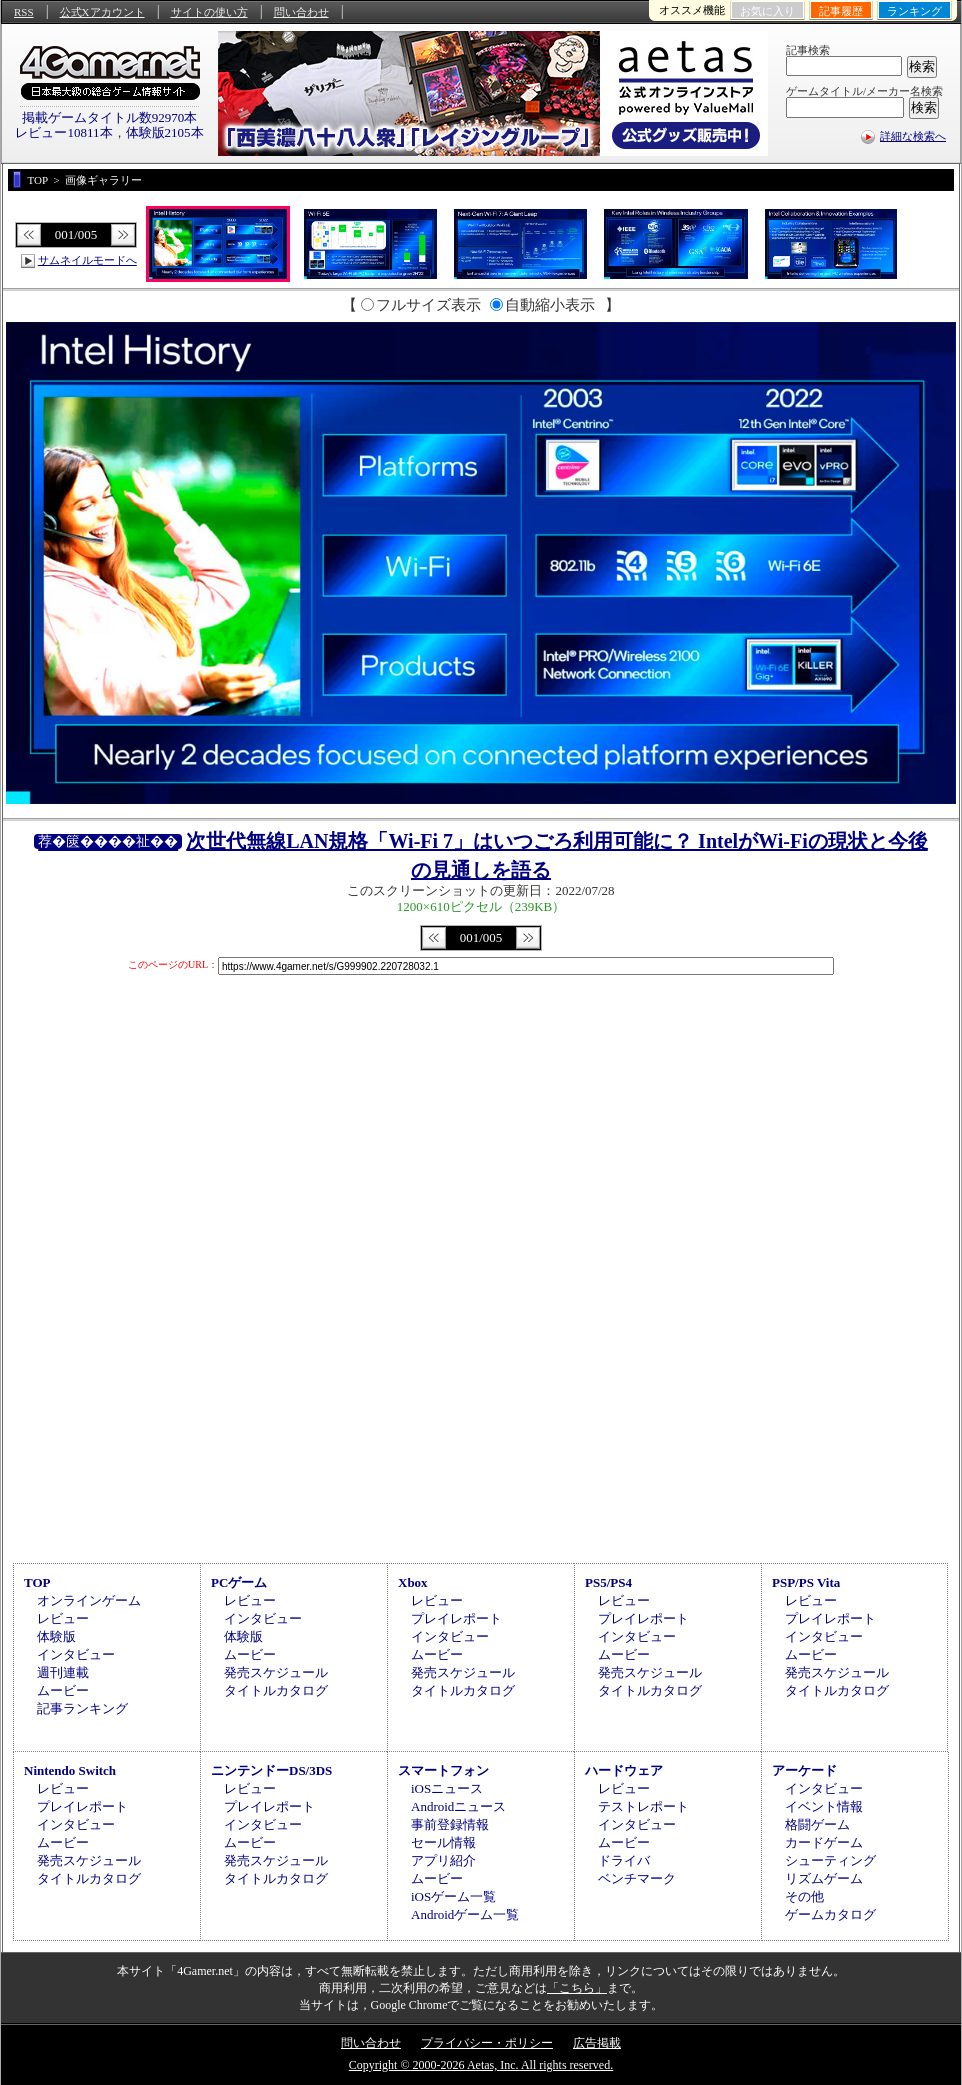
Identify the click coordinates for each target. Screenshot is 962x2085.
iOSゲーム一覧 (453, 1896)
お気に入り (767, 11)
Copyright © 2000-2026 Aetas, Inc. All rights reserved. (481, 2065)
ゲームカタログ (830, 1914)
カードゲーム (824, 1842)
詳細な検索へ (913, 136)
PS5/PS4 (608, 1582)
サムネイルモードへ (87, 260)
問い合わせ (301, 12)
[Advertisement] (481, 1389)
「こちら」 (577, 1988)
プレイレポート (456, 1618)
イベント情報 (824, 1806)
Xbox (413, 1582)
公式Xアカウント (102, 12)
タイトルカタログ (276, 1690)
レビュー (63, 1618)
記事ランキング (82, 1708)
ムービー (63, 1690)
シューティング (830, 1860)
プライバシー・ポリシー (487, 2043)
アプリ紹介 (443, 1860)
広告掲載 (597, 2043)
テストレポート (643, 1806)
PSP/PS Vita (806, 1582)
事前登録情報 (450, 1824)
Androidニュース (458, 1806)
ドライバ (624, 1860)
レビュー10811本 (63, 132)
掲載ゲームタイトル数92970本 (110, 117)
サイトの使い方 (209, 12)
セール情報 (443, 1842)
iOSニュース (447, 1788)
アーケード (804, 1770)
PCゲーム (239, 1582)
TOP (37, 1582)
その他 (804, 1896)
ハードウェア (624, 1770)
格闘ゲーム (817, 1824)
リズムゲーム (824, 1878)
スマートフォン (443, 1770)
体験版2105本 (165, 132)
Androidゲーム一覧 (465, 1914)
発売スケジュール (276, 1672)
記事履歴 (841, 11)
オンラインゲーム (89, 1600)
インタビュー (76, 1654)
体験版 (56, 1636)
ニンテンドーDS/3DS (271, 1770)
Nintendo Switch (70, 1770)
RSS (24, 12)
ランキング (914, 11)
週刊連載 (63, 1672)
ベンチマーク (637, 1878)
